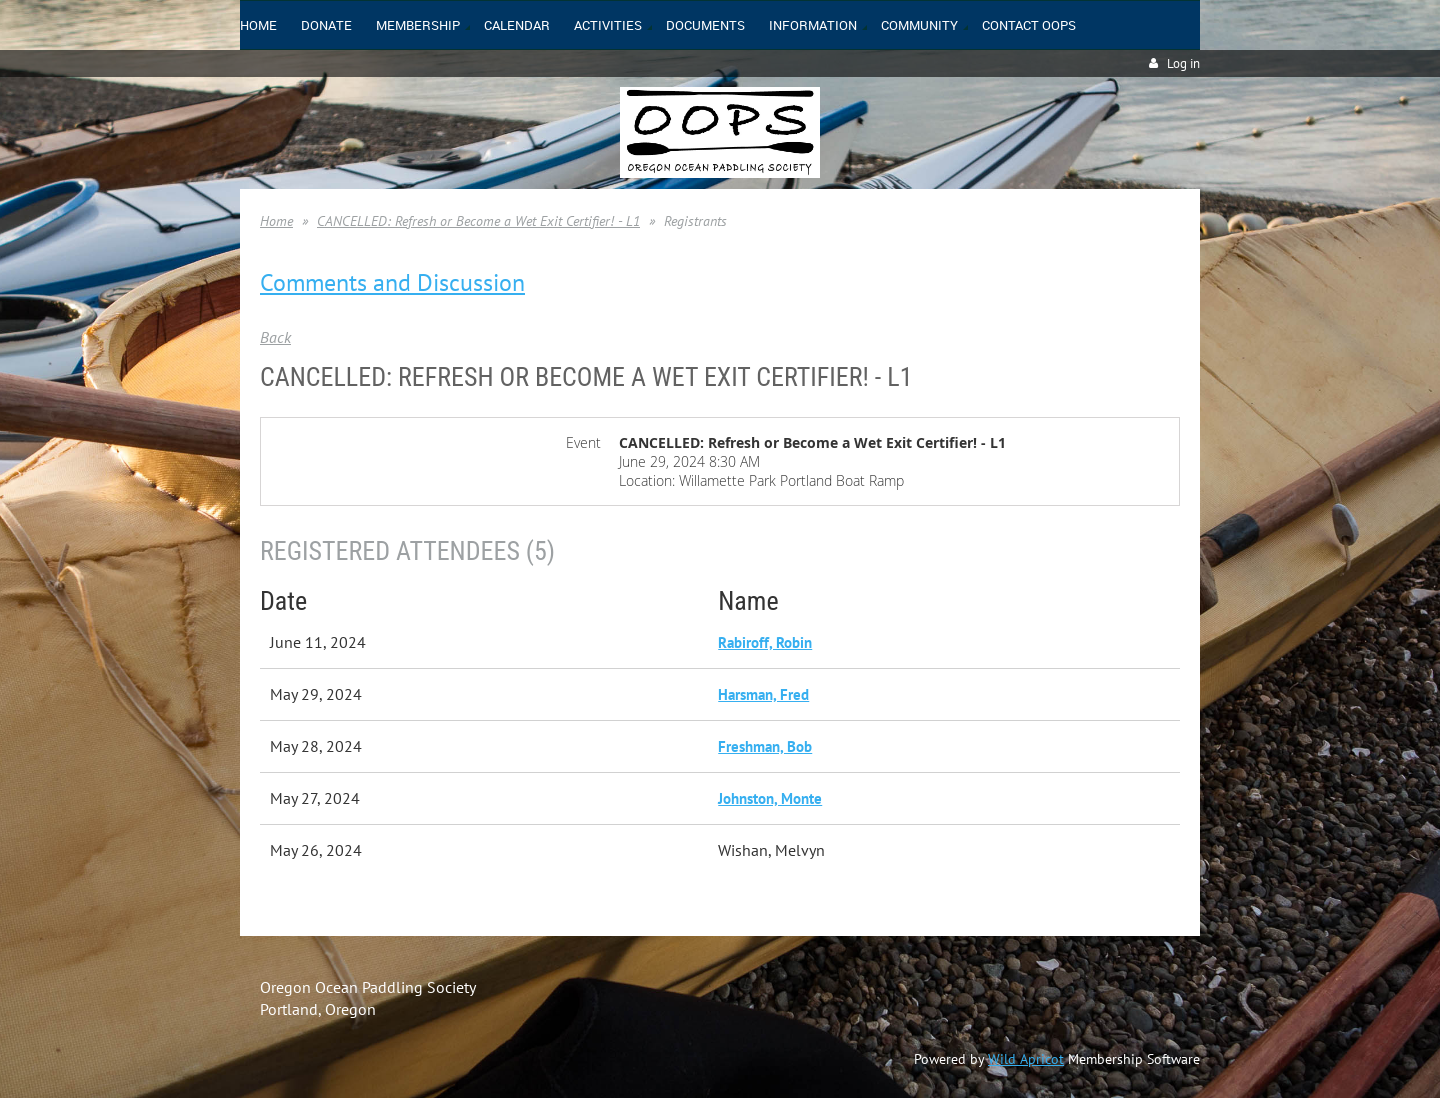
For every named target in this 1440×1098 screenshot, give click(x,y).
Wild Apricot (1026, 1059)
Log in (1183, 63)
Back (275, 337)
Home (276, 221)
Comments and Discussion (392, 282)
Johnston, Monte (770, 798)
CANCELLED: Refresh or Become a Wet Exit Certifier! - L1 (478, 221)
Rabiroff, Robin (765, 642)
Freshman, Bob (765, 746)
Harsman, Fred (763, 694)
